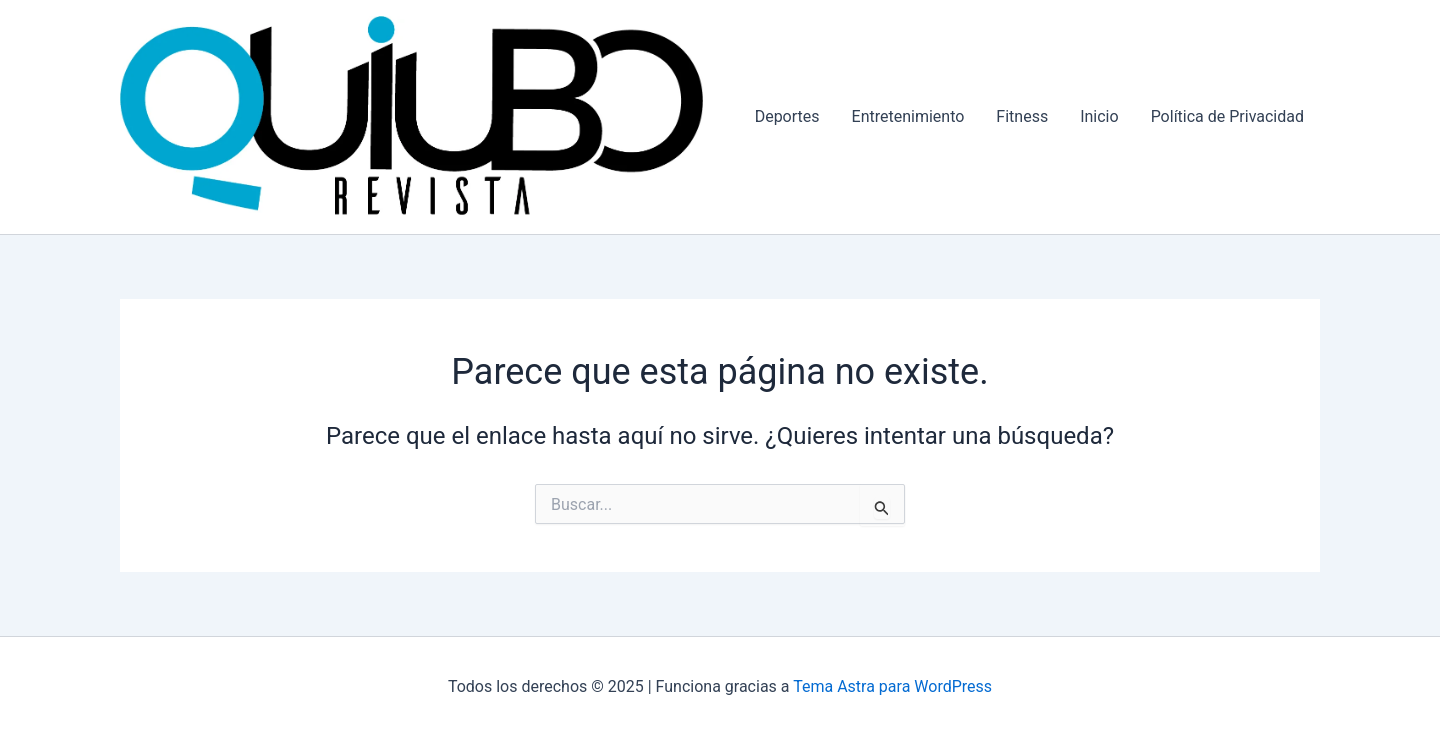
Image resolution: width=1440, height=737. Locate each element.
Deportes (787, 116)
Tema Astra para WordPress (892, 686)
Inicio (1099, 116)
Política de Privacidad (1227, 116)
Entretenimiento (908, 116)
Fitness (1022, 116)
